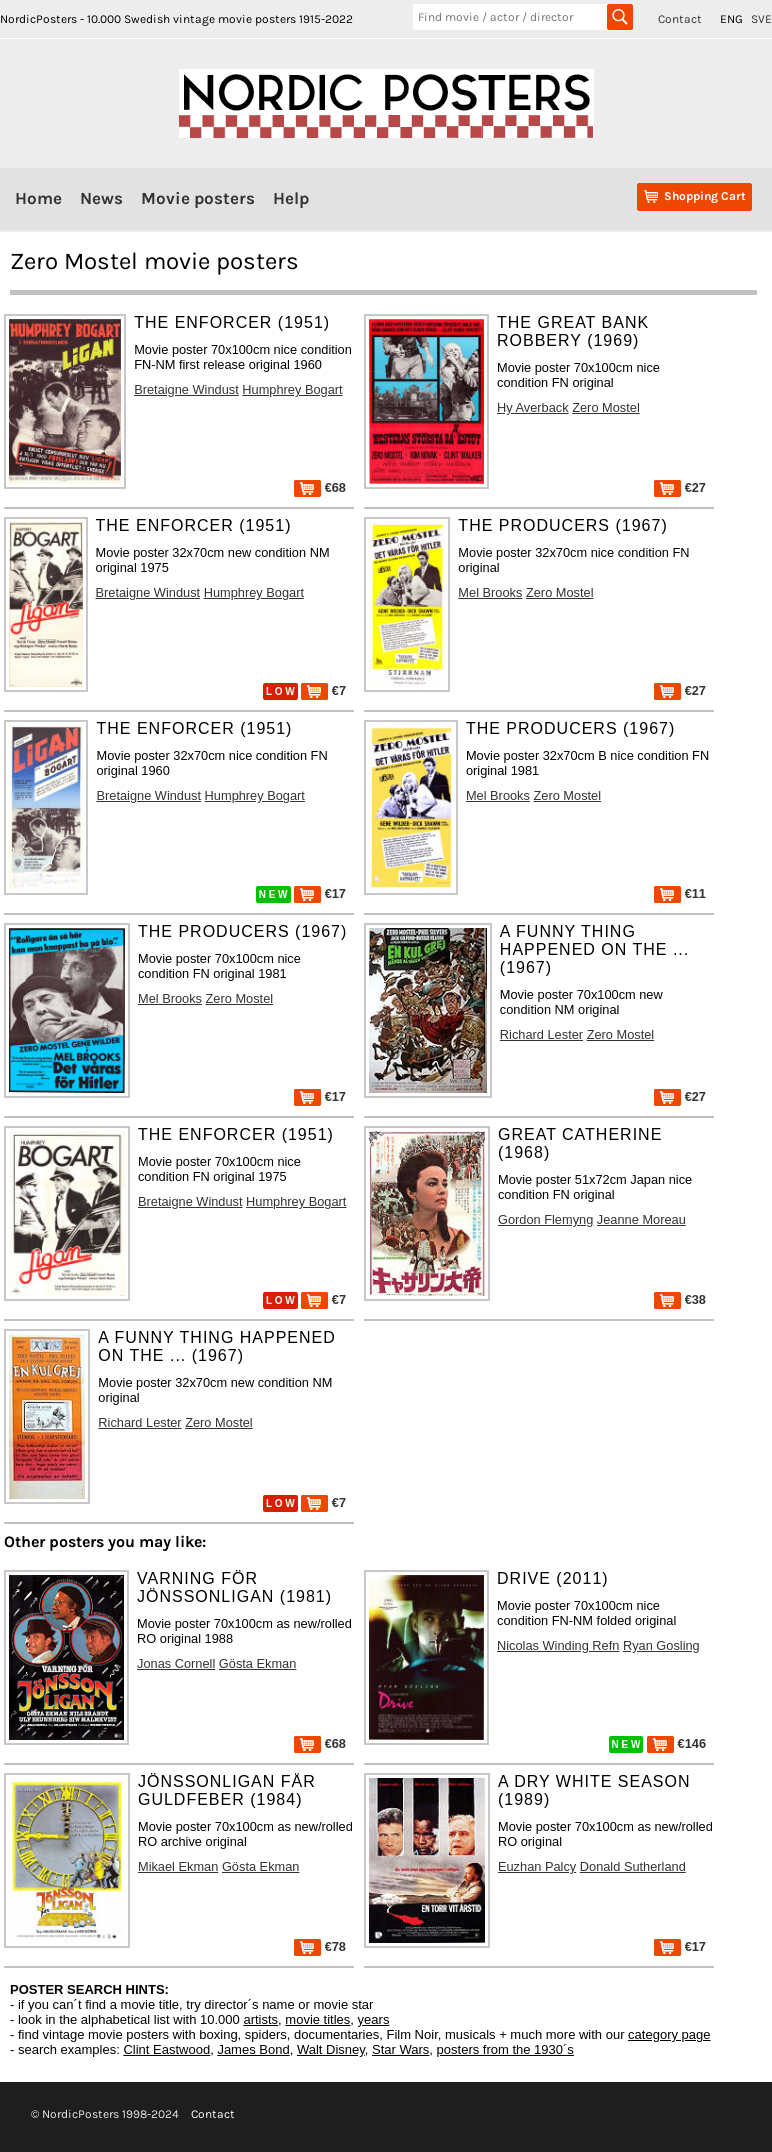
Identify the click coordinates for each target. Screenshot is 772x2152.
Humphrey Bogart (292, 389)
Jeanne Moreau (641, 1219)
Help (291, 198)
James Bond (253, 2049)
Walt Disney (331, 2049)
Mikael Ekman (178, 1866)
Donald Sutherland (633, 1866)
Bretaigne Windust (186, 389)
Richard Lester (541, 1034)
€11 (680, 893)
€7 (323, 690)
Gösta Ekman (258, 1663)
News (101, 198)
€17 (320, 893)
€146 (676, 1743)
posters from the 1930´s (505, 2049)
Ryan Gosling (661, 1645)
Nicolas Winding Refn (558, 1645)
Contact (680, 19)
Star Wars (400, 2049)
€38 (680, 1299)
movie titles (317, 2019)
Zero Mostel (606, 407)
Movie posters (198, 198)
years (374, 2019)
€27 (680, 487)
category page (669, 2034)
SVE (761, 19)
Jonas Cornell (176, 1663)
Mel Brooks (490, 592)
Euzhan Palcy (537, 1866)
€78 (320, 1946)
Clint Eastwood (166, 2049)
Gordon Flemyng (545, 1219)
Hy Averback (533, 407)
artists (260, 2019)
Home (38, 198)
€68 (320, 487)
